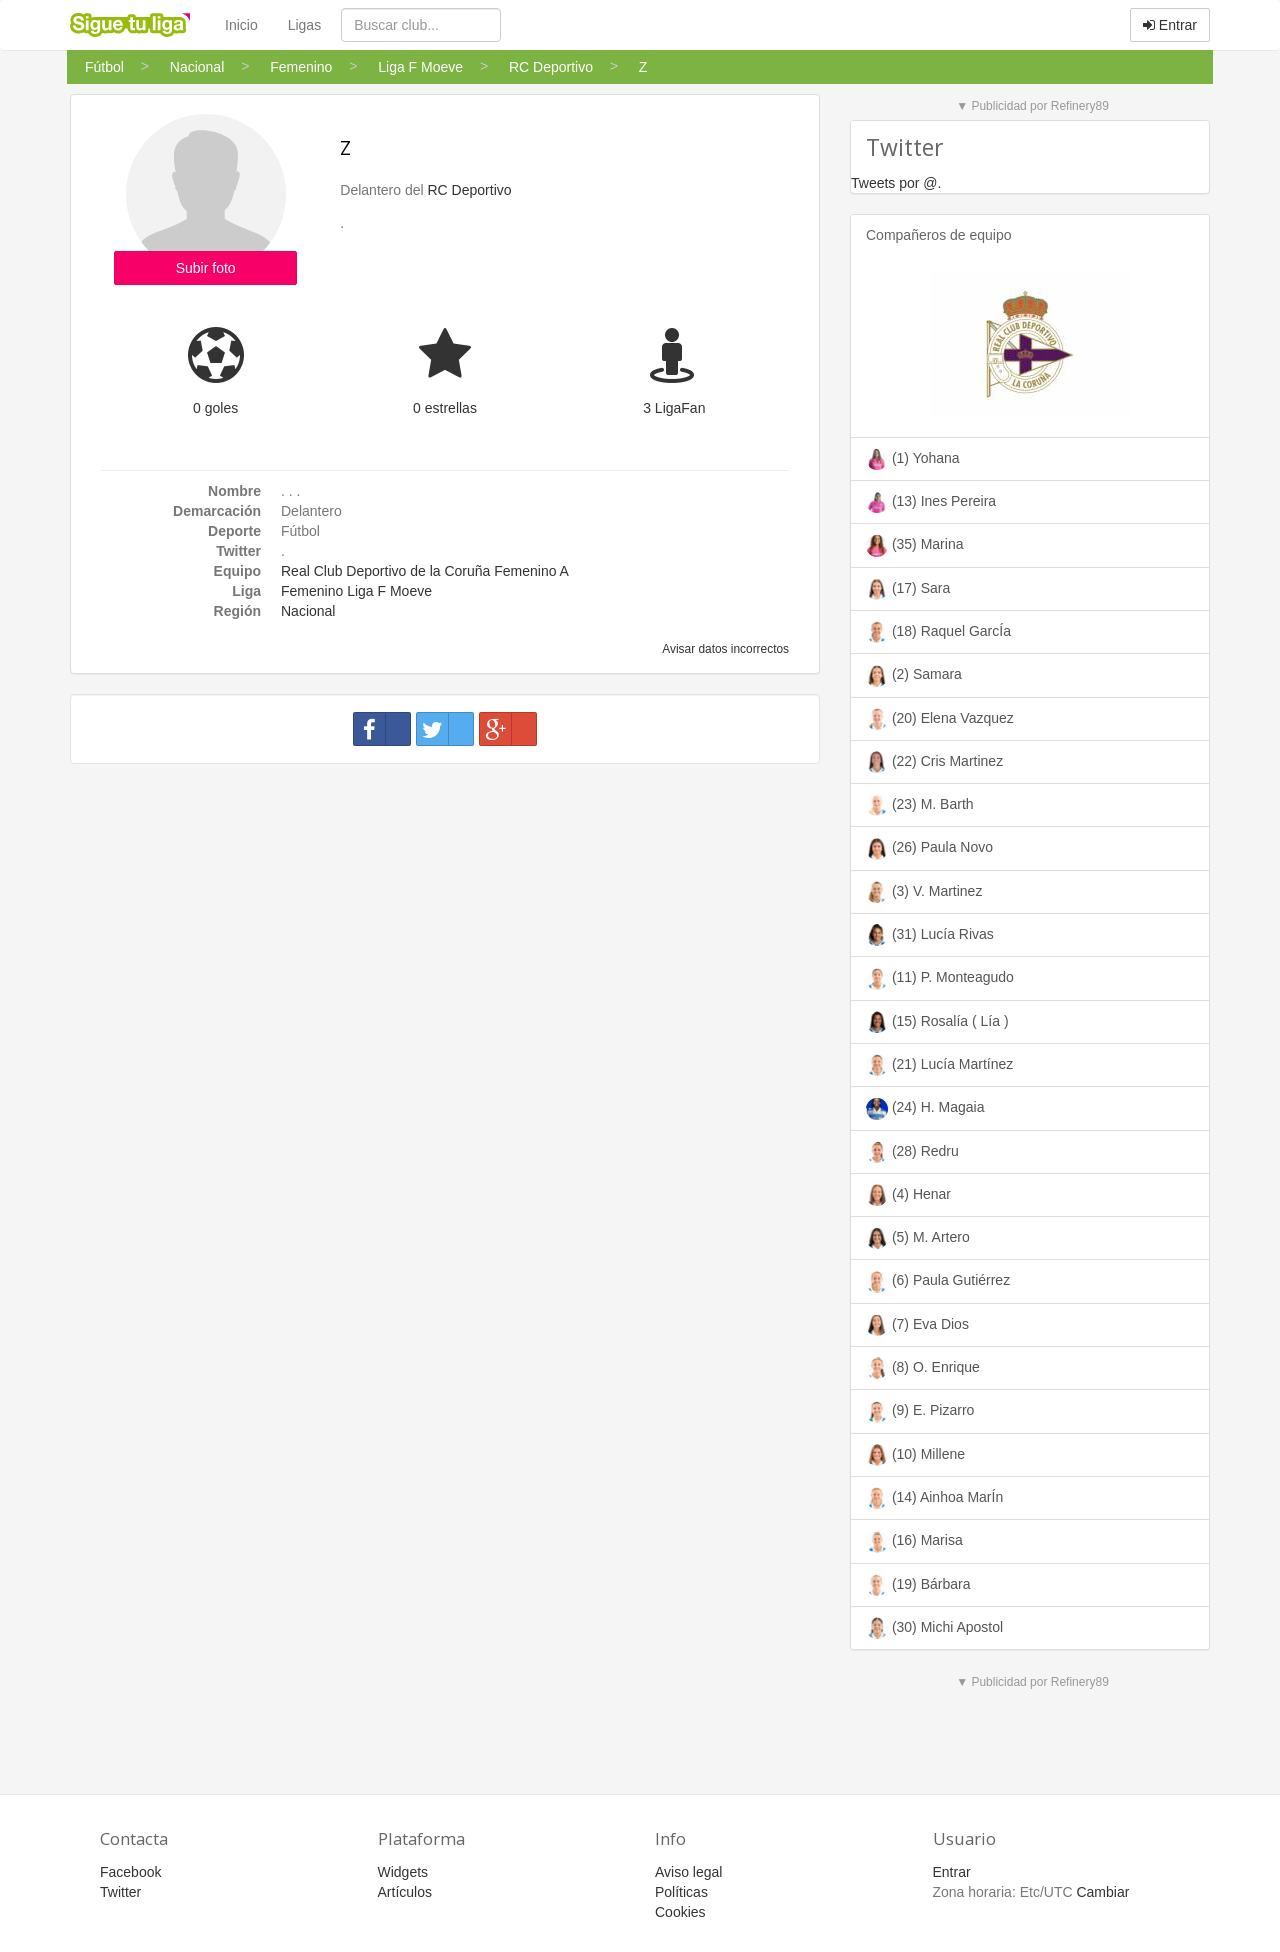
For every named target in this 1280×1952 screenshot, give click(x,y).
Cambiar (1102, 1892)
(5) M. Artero (918, 1238)
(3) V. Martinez (924, 892)
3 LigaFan (674, 408)
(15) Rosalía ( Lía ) (937, 1022)
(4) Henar (908, 1195)
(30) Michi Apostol (934, 1628)
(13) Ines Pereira (931, 502)
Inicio (241, 25)
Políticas (681, 1892)
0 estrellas (445, 408)
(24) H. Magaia (925, 1109)
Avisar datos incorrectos (724, 649)
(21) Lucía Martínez (939, 1065)
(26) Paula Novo (929, 849)
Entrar (1170, 25)
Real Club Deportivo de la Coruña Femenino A (425, 571)
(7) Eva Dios (917, 1325)
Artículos (405, 1892)
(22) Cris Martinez (934, 762)
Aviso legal (688, 1872)
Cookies (680, 1912)
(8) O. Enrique (923, 1368)
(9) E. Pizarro (920, 1412)
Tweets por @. (896, 183)
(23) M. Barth (920, 805)
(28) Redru (912, 1152)
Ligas (304, 25)
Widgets (403, 1872)
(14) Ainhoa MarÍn (934, 1498)
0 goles (215, 408)
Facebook (130, 1872)
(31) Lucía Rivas (930, 935)
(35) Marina (914, 546)
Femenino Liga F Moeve (356, 591)
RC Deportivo (470, 190)
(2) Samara (914, 676)
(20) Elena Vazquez (940, 719)
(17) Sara (908, 589)
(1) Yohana (913, 459)
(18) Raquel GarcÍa (938, 632)
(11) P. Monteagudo (940, 979)
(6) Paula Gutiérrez (938, 1282)
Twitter (120, 1892)
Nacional (308, 611)
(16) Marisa (914, 1542)
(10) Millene (915, 1455)
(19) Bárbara (918, 1585)
